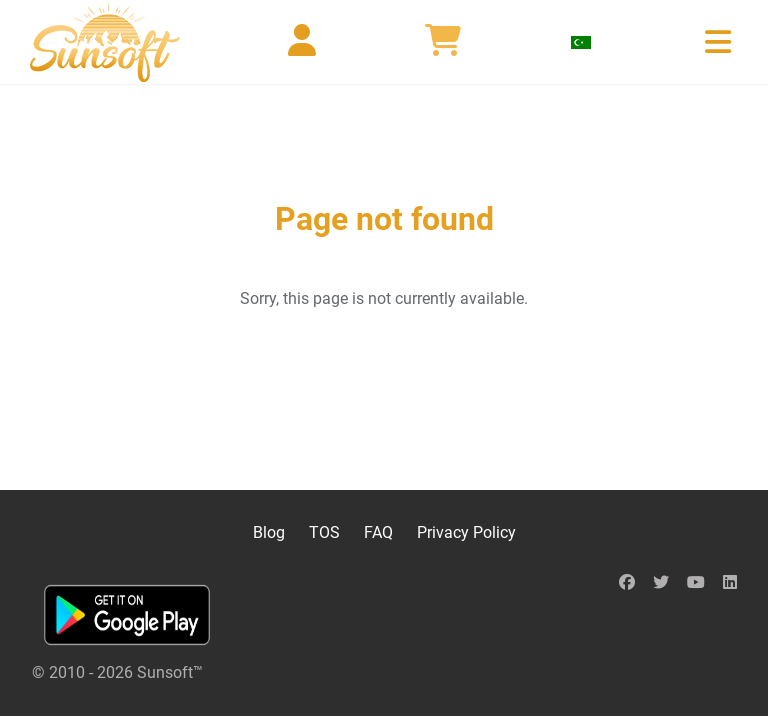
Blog (269, 532)
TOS (324, 532)
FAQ (378, 532)
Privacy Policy (466, 532)
